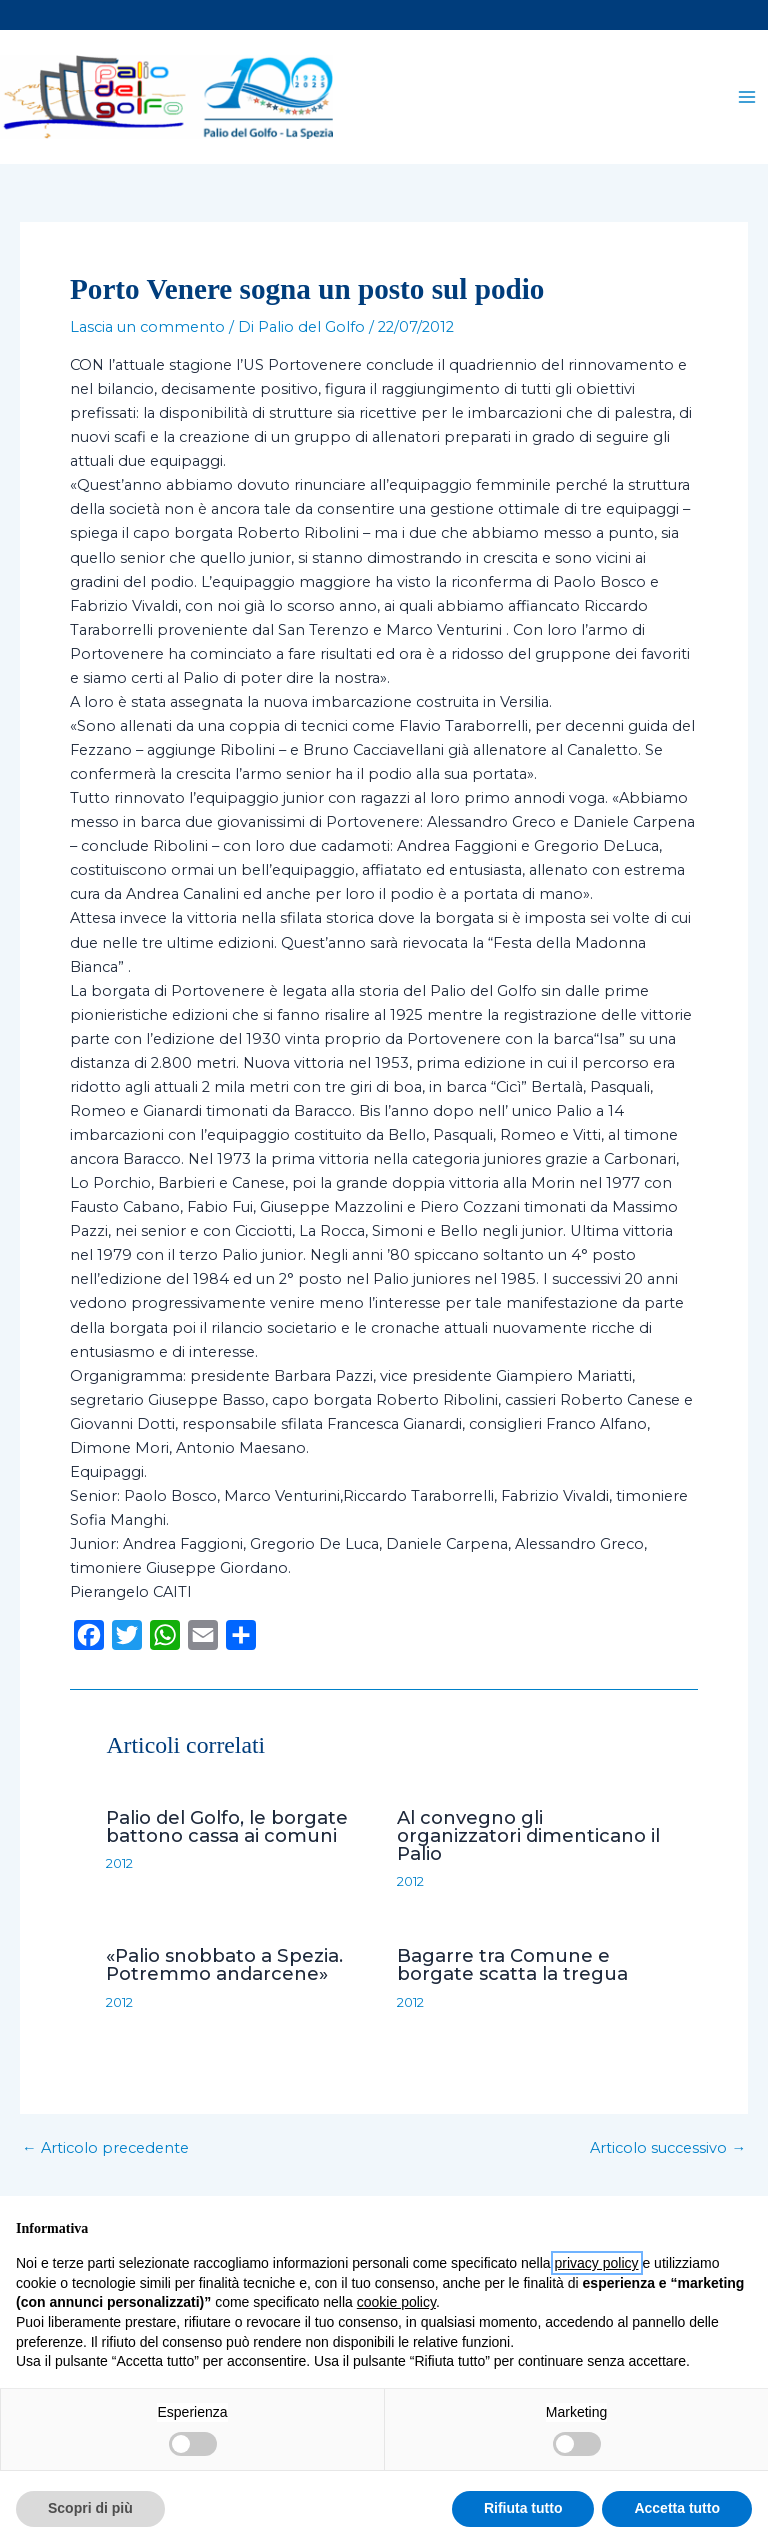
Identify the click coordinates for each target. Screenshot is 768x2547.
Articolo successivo (668, 2152)
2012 (119, 1867)
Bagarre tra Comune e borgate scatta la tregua (512, 1968)
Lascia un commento (147, 332)
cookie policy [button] (396, 2302)
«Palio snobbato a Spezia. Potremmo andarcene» (224, 1968)
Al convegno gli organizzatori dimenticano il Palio (528, 1839)
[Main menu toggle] (747, 99)
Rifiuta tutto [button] (523, 2508)
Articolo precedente (105, 2152)
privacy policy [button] (597, 2263)
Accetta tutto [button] (677, 2508)
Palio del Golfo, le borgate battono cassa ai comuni (227, 1830)
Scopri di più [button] (90, 2508)
